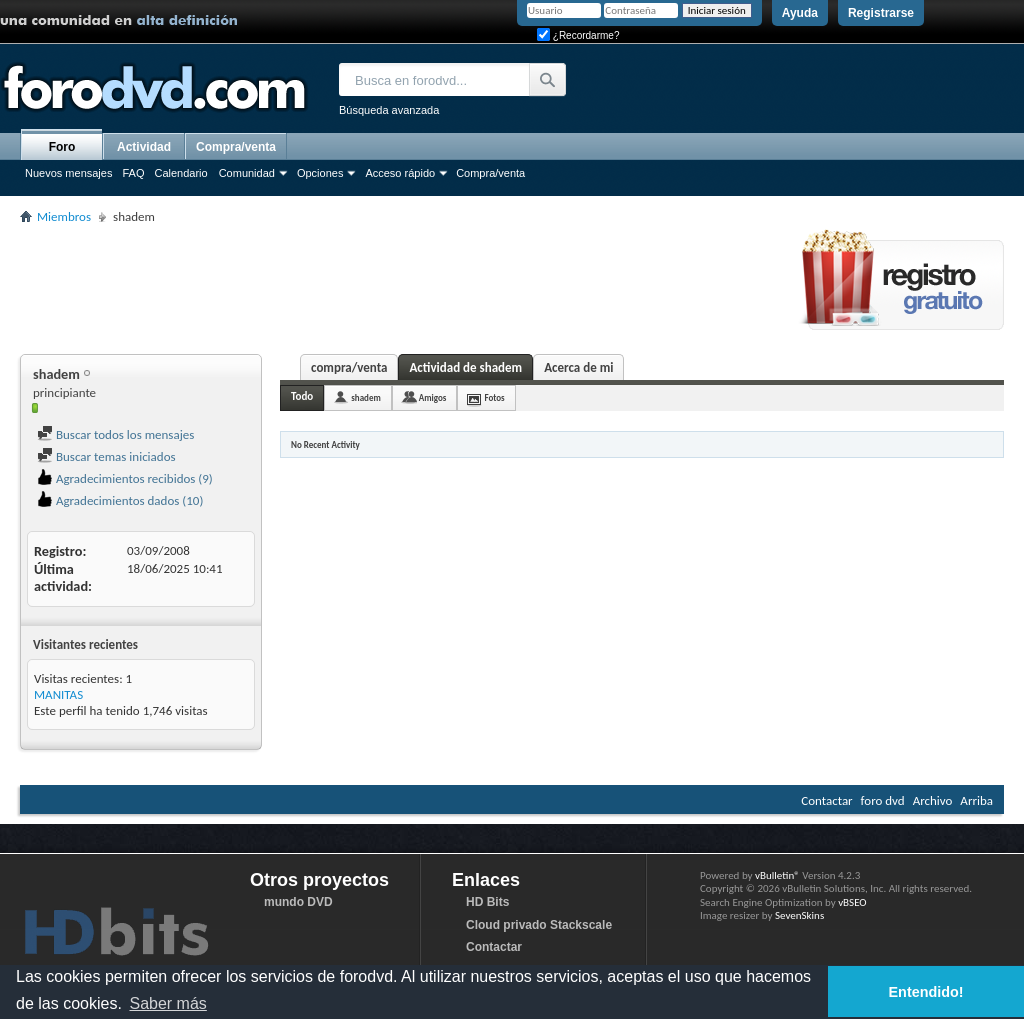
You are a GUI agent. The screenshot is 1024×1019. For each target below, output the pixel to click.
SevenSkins (799, 915)
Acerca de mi (578, 367)
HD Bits (487, 902)
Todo (302, 396)
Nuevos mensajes (68, 173)
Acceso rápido (400, 173)
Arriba (976, 800)
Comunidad (247, 173)
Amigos (433, 397)
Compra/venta (490, 173)
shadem (366, 397)
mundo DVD (298, 902)
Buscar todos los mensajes (115, 434)
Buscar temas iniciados (106, 456)
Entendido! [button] (926, 992)
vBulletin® (777, 875)
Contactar (826, 800)
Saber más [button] (167, 1003)
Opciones (320, 173)
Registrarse (881, 13)
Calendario (180, 173)
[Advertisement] (384, 286)
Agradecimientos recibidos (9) (125, 478)
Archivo (933, 800)
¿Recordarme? (578, 35)
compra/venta (349, 367)
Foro (62, 147)
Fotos (494, 397)
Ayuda (800, 13)
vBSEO (852, 902)
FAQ (133, 173)
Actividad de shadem (465, 367)
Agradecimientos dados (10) (120, 500)
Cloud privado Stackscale (539, 925)
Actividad (144, 147)
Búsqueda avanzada (389, 110)
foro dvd (883, 800)
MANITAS (58, 694)
